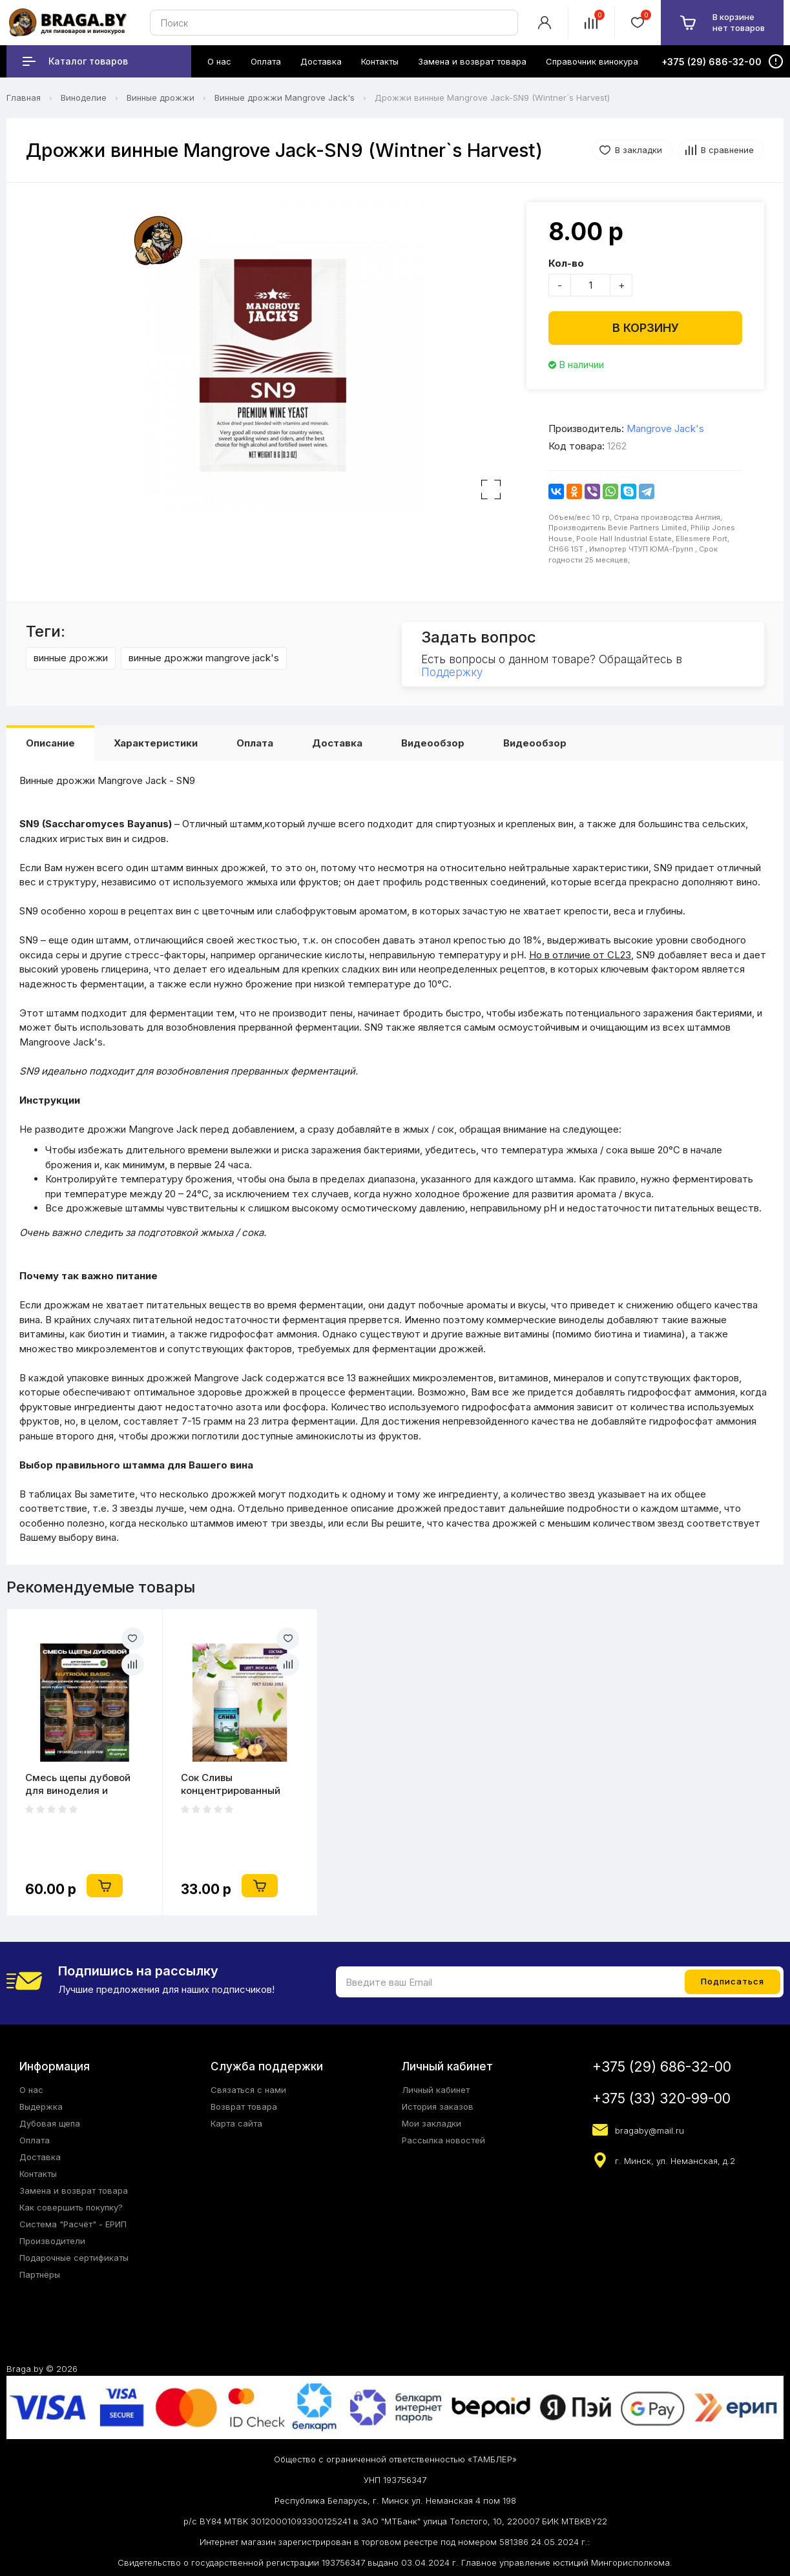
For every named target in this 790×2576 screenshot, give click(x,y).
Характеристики (156, 743)
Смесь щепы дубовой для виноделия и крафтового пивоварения (77, 1784)
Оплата (254, 743)
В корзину (645, 328)
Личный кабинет (436, 2089)
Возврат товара (244, 2106)
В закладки (638, 150)
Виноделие (84, 97)
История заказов (437, 2106)
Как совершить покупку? (71, 2207)
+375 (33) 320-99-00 (661, 2098)
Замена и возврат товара (73, 2190)
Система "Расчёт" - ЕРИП (73, 2224)
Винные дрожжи (160, 97)
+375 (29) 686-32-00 (661, 2067)
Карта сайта (236, 2123)
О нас (31, 2089)
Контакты (38, 2173)
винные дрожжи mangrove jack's (204, 658)
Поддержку (452, 672)
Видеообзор (432, 743)
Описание (50, 743)
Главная (23, 97)
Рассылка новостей (443, 2140)
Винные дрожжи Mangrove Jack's (284, 97)
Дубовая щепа (49, 2123)
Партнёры (39, 2274)
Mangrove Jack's (665, 428)
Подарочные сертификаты (74, 2257)
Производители (52, 2240)
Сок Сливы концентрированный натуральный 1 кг (230, 1784)
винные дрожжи (71, 658)
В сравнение (727, 150)
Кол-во (566, 263)
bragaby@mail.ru (649, 2130)
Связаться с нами (248, 2089)
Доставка (337, 743)
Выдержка (41, 2106)
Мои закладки (431, 2123)
